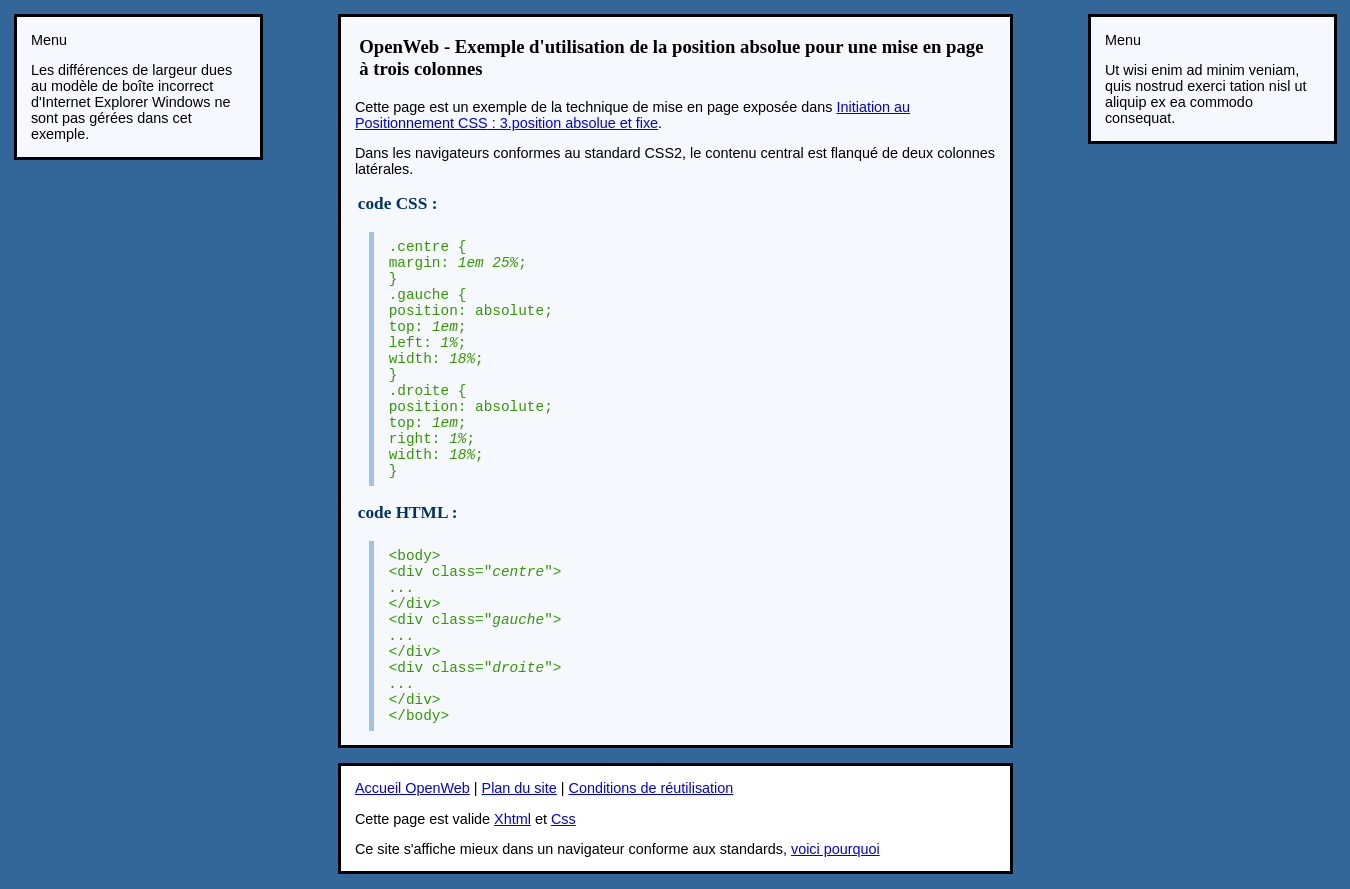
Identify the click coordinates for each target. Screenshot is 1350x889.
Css (563, 819)
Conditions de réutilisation (651, 788)
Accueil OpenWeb (412, 788)
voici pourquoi (835, 849)
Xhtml (512, 819)
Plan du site (519, 788)
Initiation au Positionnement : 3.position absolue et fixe (632, 115)
